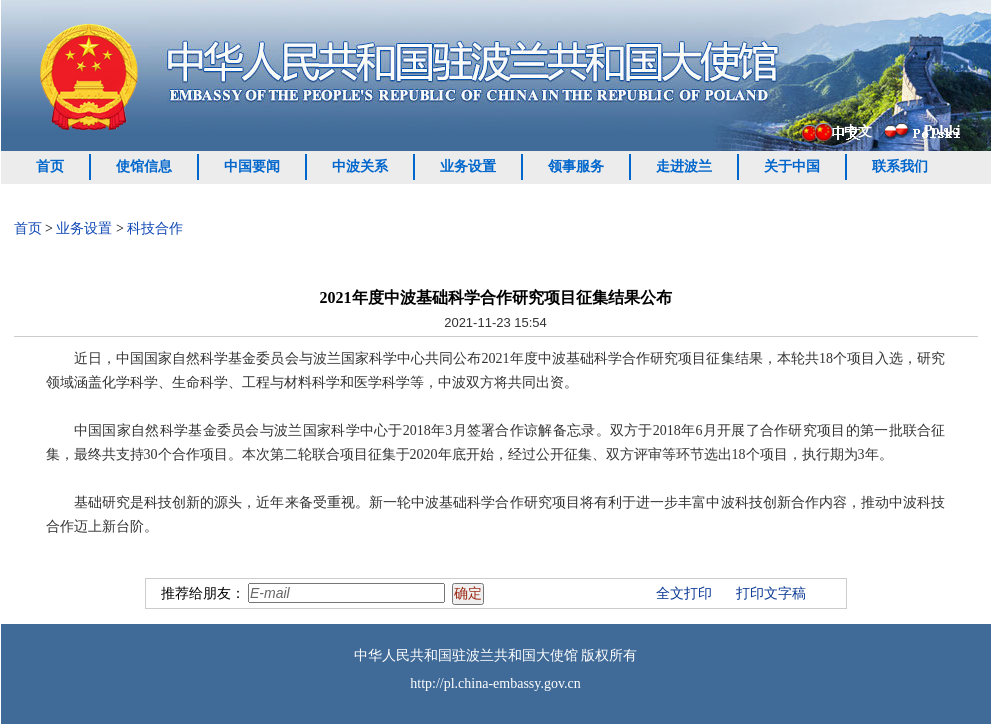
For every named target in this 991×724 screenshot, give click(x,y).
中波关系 (360, 166)
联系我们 (900, 166)
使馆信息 (144, 166)
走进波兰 (684, 166)
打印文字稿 (771, 593)
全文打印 (684, 593)
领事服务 (576, 166)
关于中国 (792, 166)
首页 (50, 166)
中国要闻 (252, 166)
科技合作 (155, 228)
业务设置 (468, 166)
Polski (942, 130)
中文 (858, 131)
